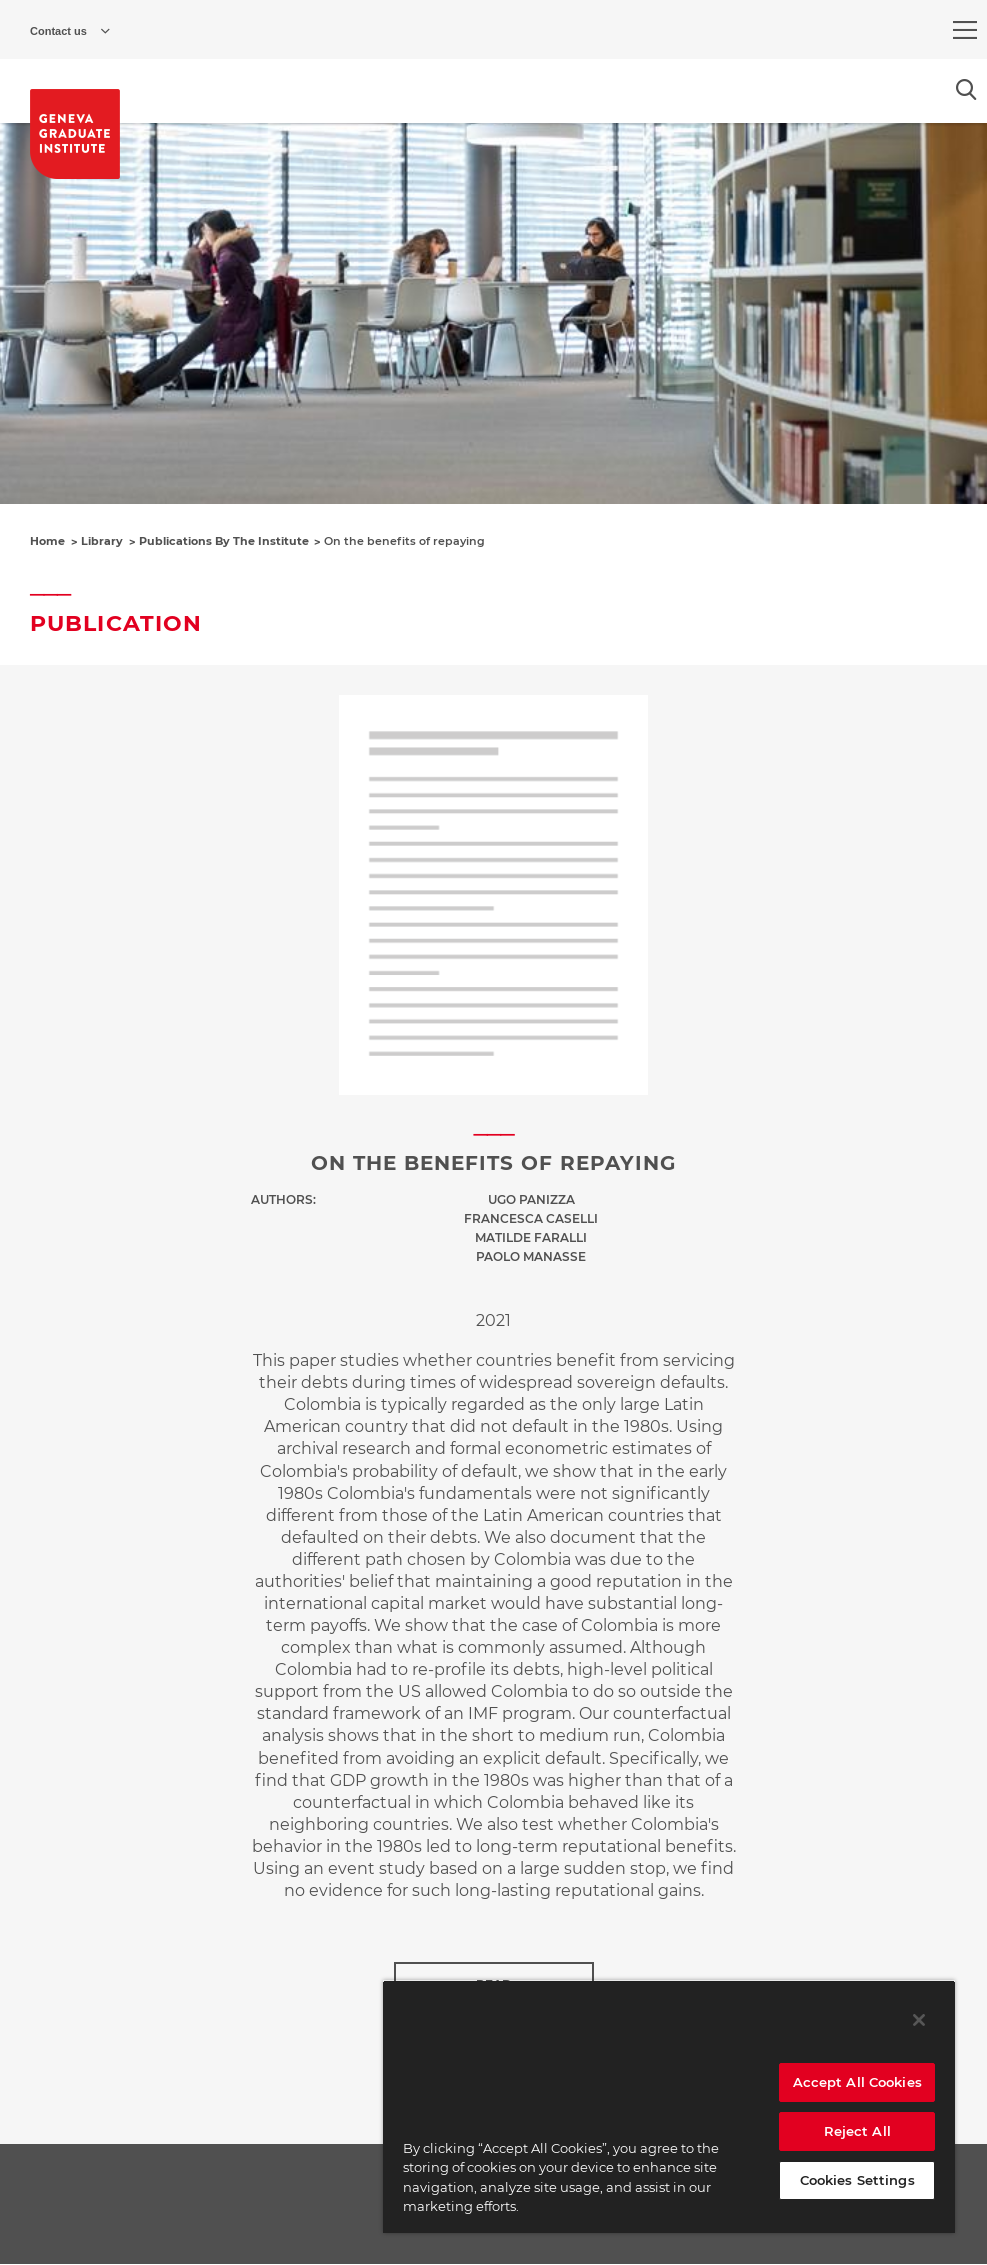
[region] (669, 2106)
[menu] (965, 30)
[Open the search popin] (966, 89)
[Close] (919, 2020)
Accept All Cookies (857, 2082)
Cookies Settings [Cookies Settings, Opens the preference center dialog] (857, 2180)
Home (47, 541)
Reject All (857, 2131)
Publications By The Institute (224, 541)
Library (102, 541)
